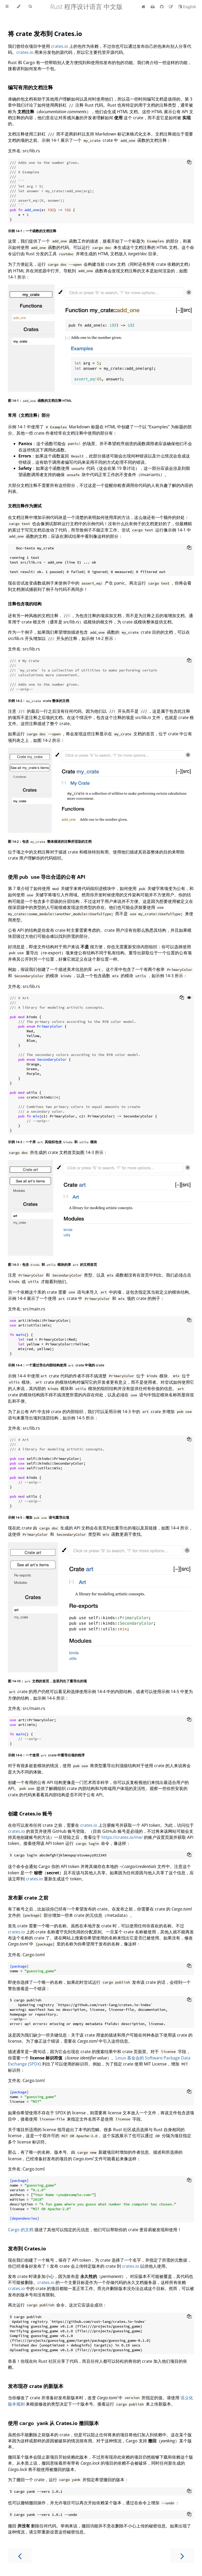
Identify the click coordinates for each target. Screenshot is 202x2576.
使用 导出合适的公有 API (46, 876)
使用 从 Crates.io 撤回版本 (53, 2423)
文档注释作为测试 (25, 506)
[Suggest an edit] (171, 6)
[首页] (143, 6)
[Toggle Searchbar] (30, 6)
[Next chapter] (182, 2555)
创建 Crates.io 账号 (30, 1813)
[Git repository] (162, 6)
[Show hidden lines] (189, 998)
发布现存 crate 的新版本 (35, 2386)
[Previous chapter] (20, 2555)
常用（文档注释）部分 (29, 415)
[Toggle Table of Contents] (7, 6)
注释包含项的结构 (25, 604)
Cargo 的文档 (20, 2229)
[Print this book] (153, 6)
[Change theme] (18, 6)
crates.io (59, 46)
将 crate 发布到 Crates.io (45, 33)
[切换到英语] (187, 6)
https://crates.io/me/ (122, 1837)
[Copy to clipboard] (189, 162)
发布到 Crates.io (27, 2248)
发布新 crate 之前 (28, 1897)
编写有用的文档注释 (30, 87)
